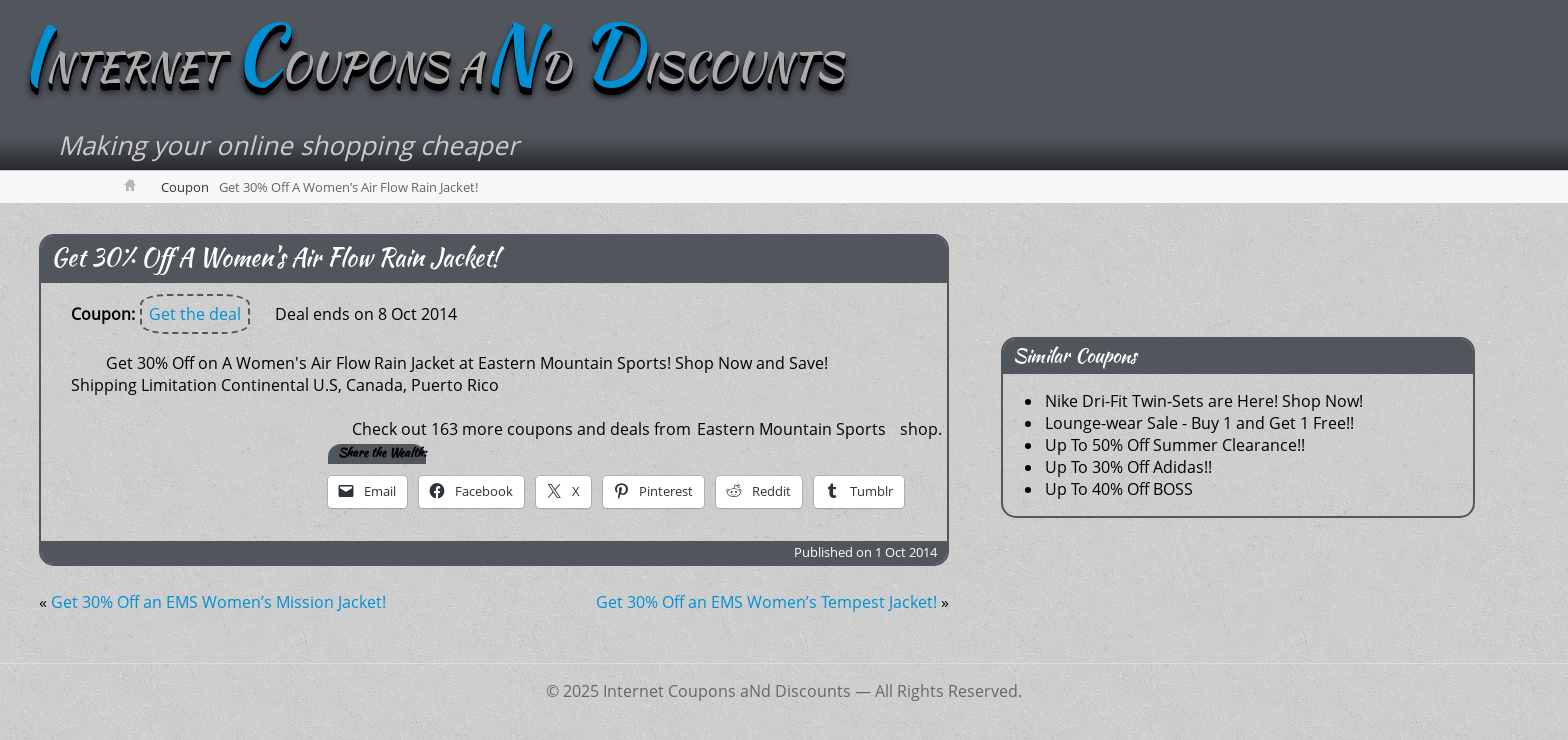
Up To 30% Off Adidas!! (1128, 467)
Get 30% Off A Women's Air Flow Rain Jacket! (275, 257)
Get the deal (195, 314)
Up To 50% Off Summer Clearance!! (1175, 445)
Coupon (185, 187)
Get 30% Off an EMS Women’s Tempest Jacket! (766, 602)
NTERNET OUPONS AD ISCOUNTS (431, 67)
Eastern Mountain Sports (791, 429)
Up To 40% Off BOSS (1119, 489)
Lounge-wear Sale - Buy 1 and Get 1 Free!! (1199, 423)
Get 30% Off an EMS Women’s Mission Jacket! (218, 602)
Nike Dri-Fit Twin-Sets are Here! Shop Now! (1204, 401)
